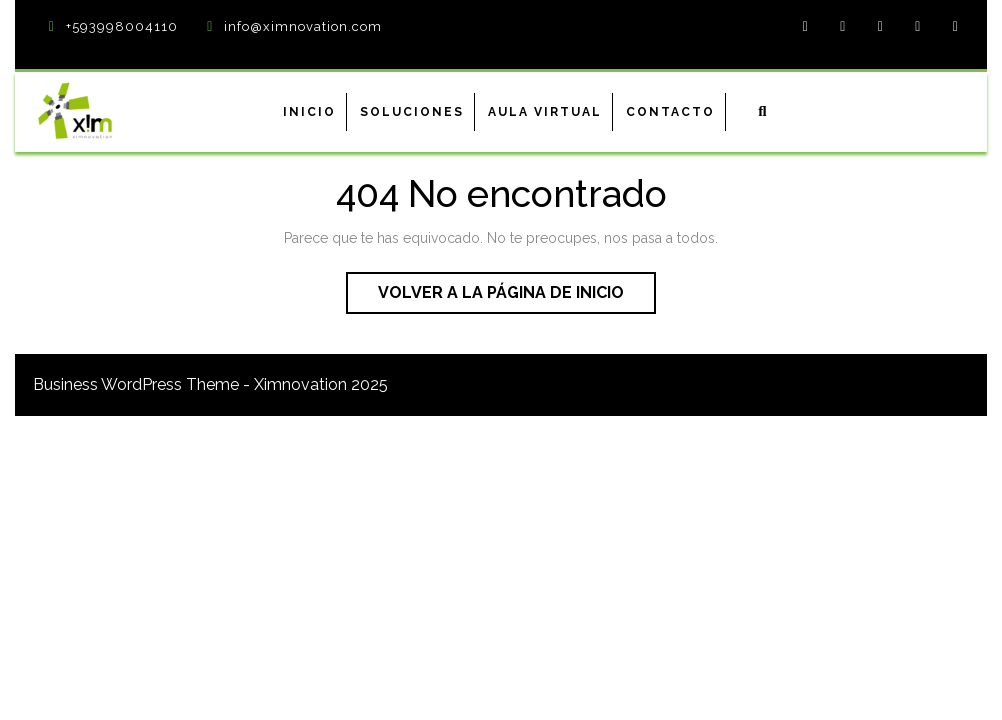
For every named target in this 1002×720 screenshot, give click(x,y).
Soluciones (412, 112)
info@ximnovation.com (303, 26)
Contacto (670, 112)
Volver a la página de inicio (517, 297)
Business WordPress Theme (136, 384)
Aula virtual (545, 112)
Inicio (309, 112)
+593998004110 (122, 26)
